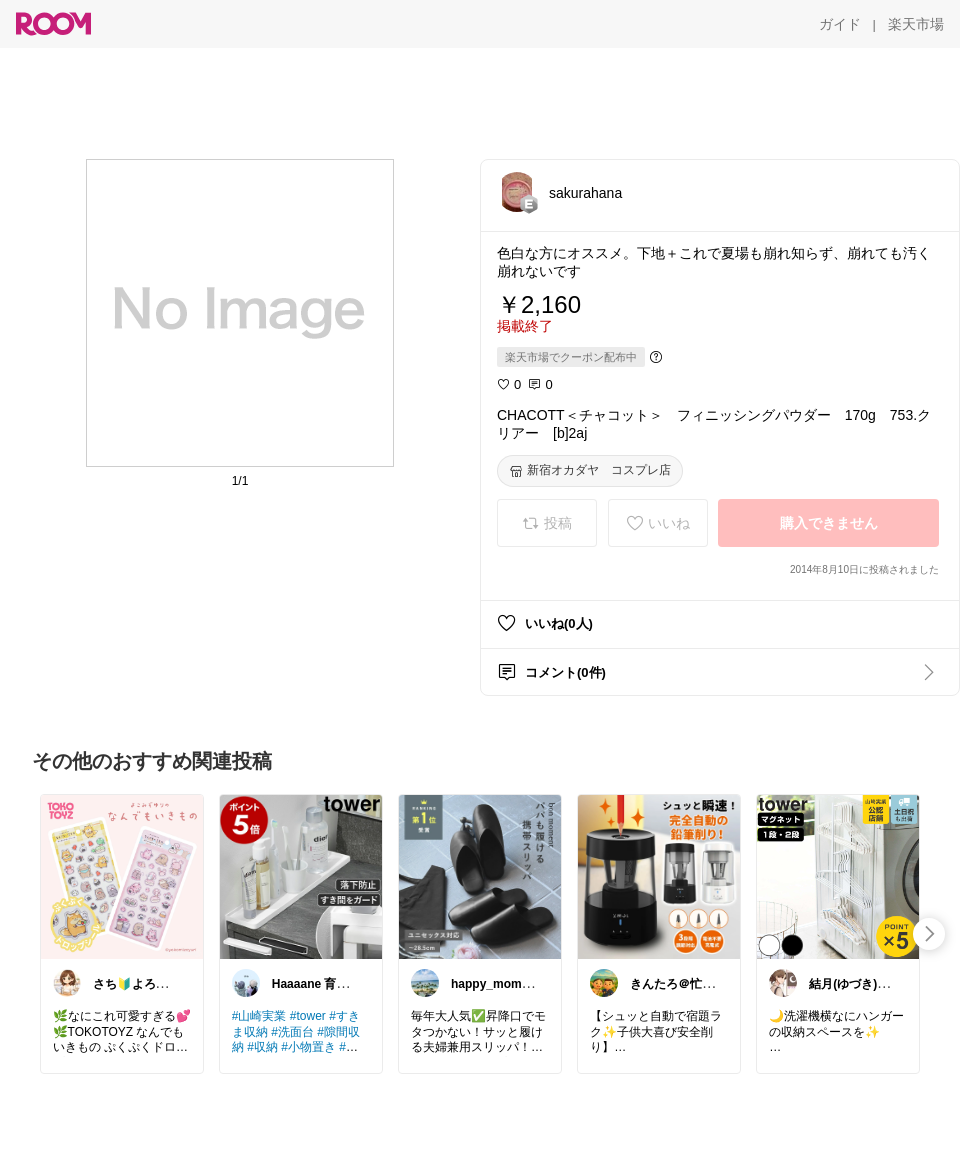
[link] (122, 876)
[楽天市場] (916, 24)
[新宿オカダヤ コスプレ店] (590, 471)
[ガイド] (840, 24)
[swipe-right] (929, 934)
